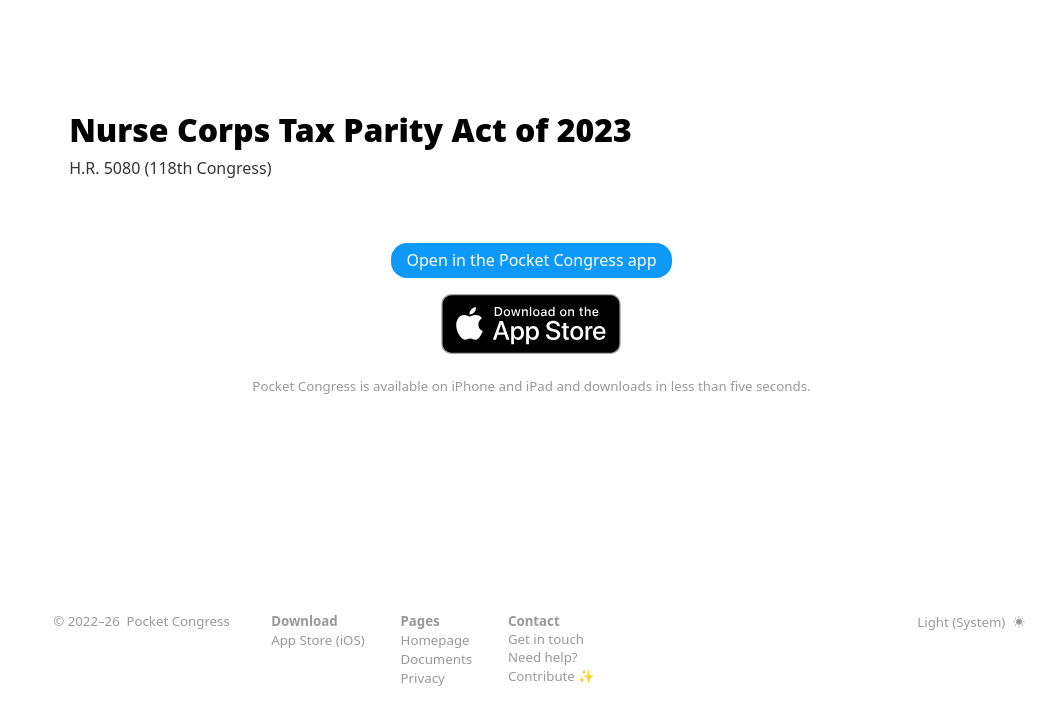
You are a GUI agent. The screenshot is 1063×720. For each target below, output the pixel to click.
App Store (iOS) (318, 640)
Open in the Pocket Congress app (532, 260)
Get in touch (546, 639)
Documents (437, 659)
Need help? (543, 657)
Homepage (435, 640)
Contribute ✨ (551, 676)
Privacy (423, 678)
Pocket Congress (177, 621)
